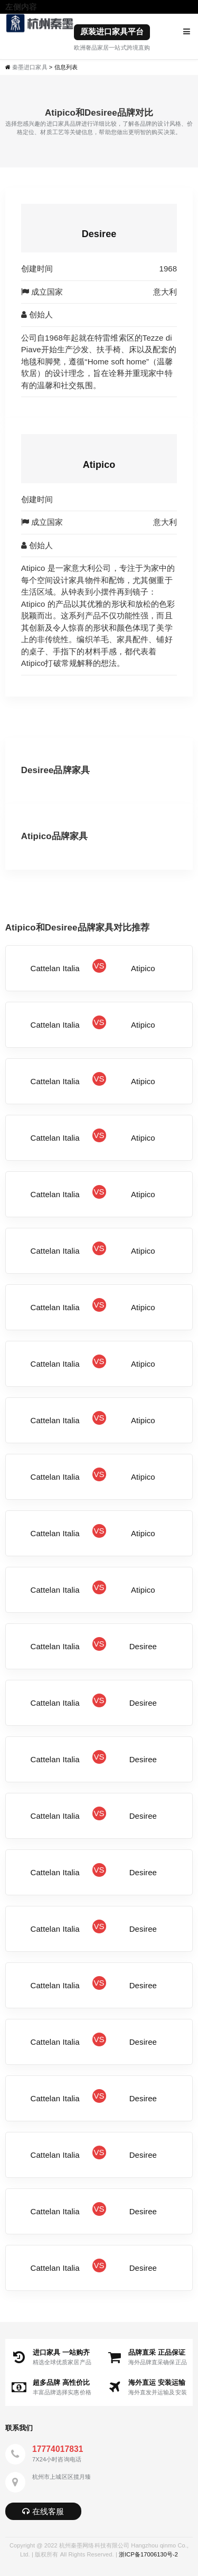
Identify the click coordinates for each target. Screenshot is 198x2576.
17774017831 (57, 2449)
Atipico (99, 464)
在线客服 (43, 2511)
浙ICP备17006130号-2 (148, 2554)
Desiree (99, 234)
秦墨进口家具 (30, 67)
